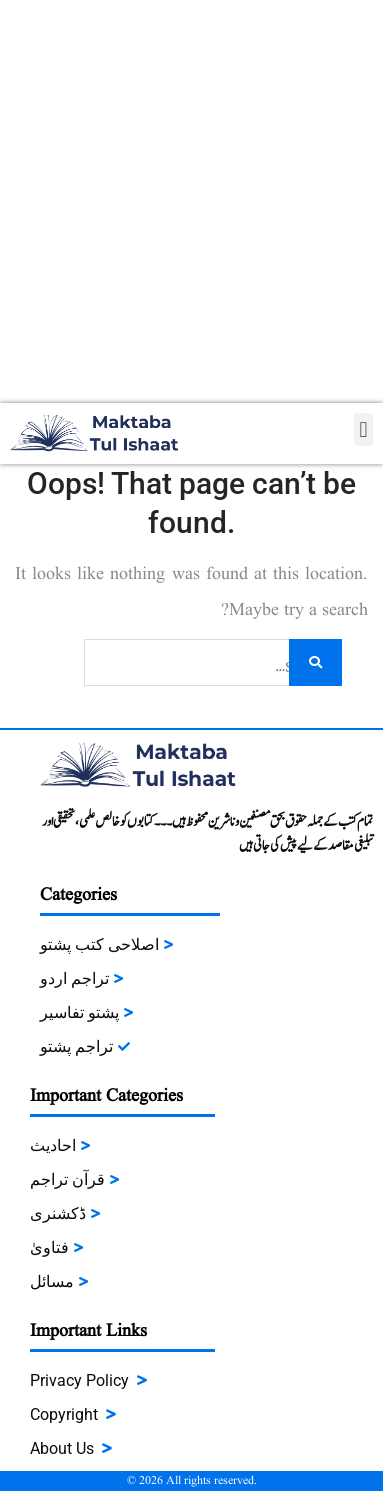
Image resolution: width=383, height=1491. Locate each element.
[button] (363, 429)
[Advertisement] (191, 201)
